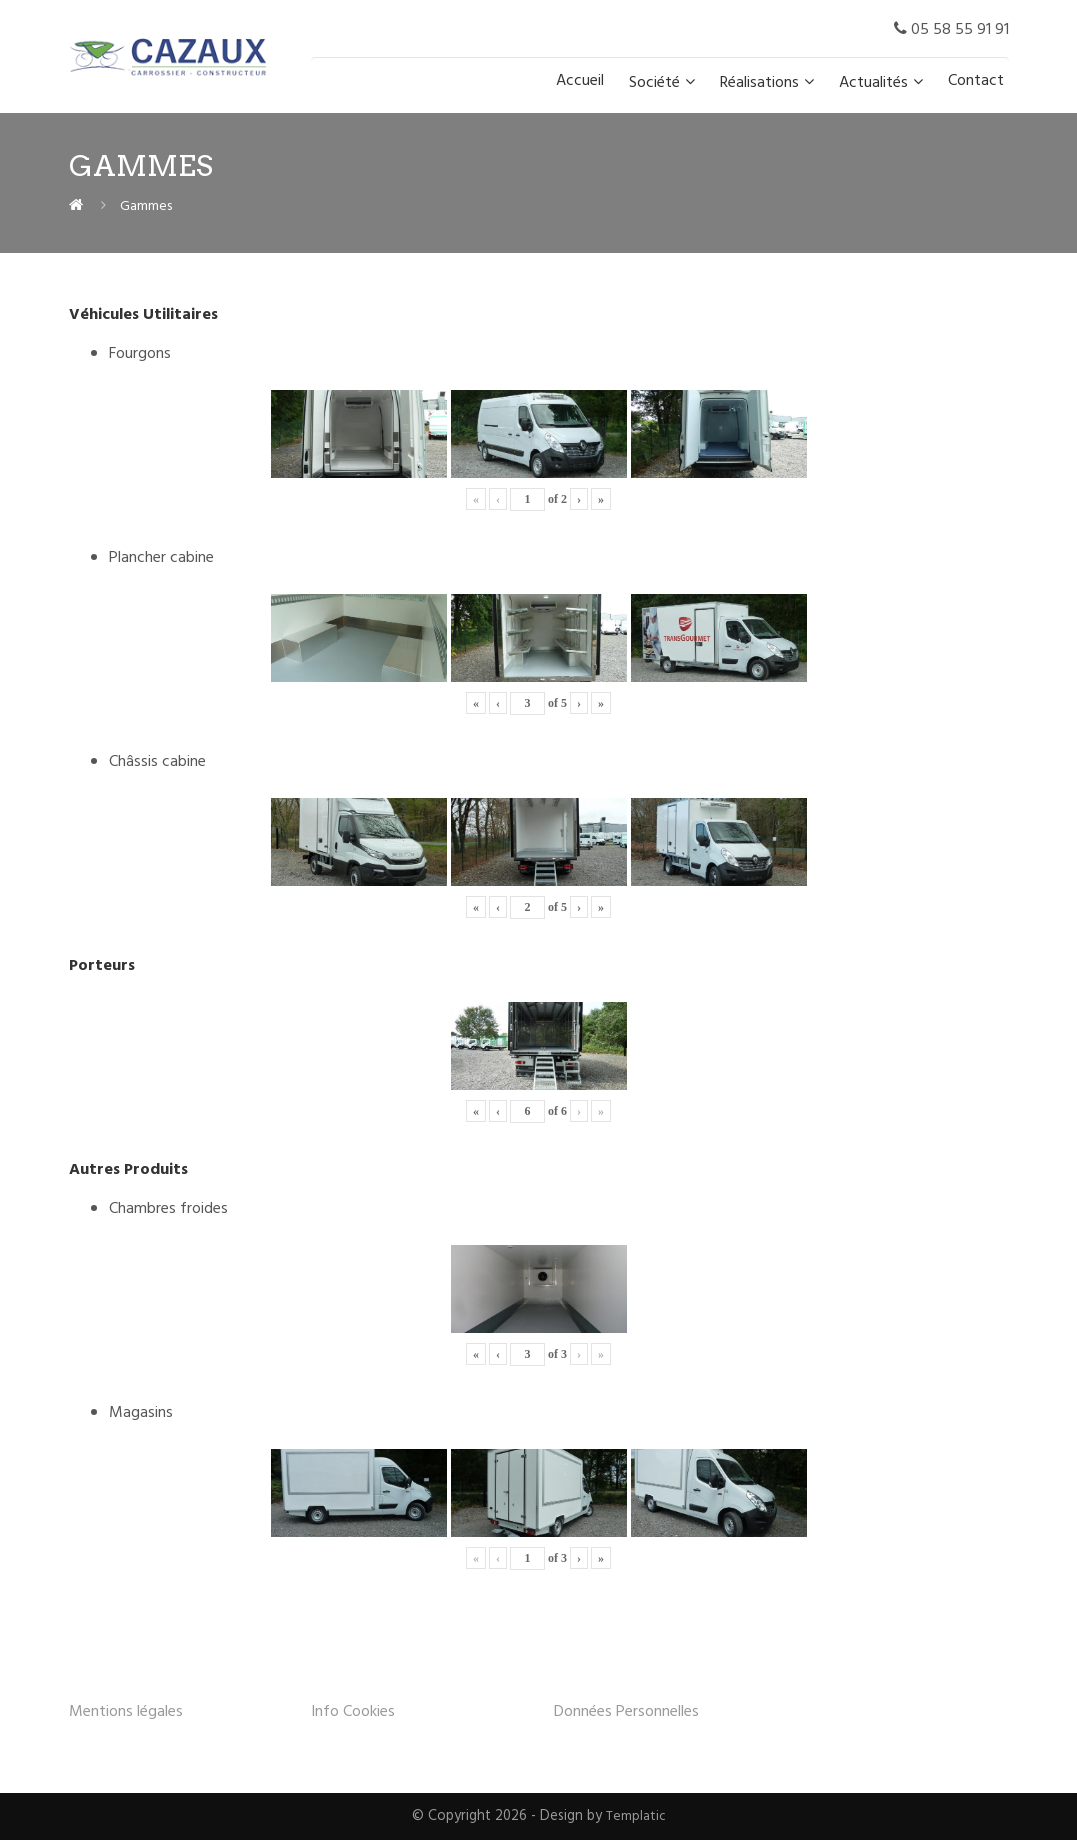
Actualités (873, 83)
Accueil (580, 81)
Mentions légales (126, 1712)
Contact (976, 81)
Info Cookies (353, 1712)
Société (654, 83)
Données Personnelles (626, 1712)
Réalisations (759, 83)
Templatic (635, 1816)
